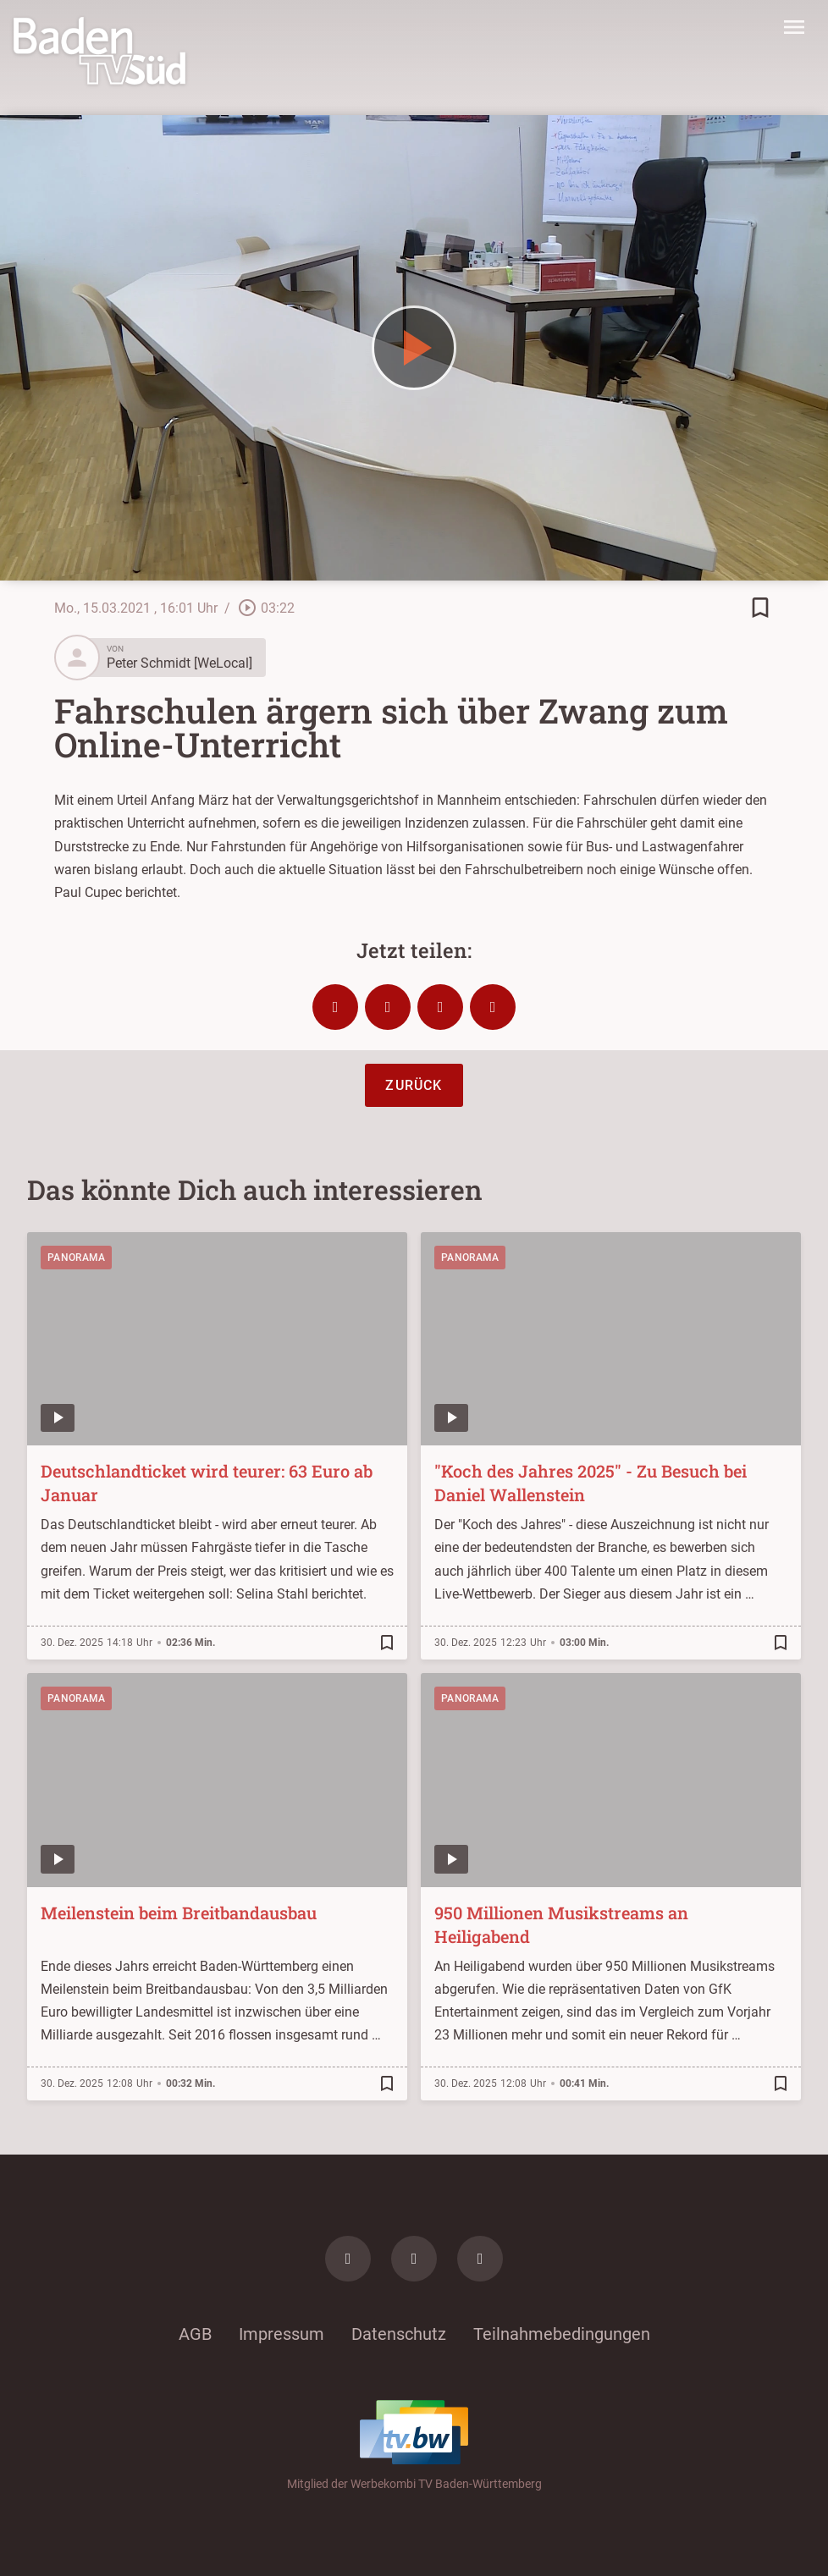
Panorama (76, 1257)
